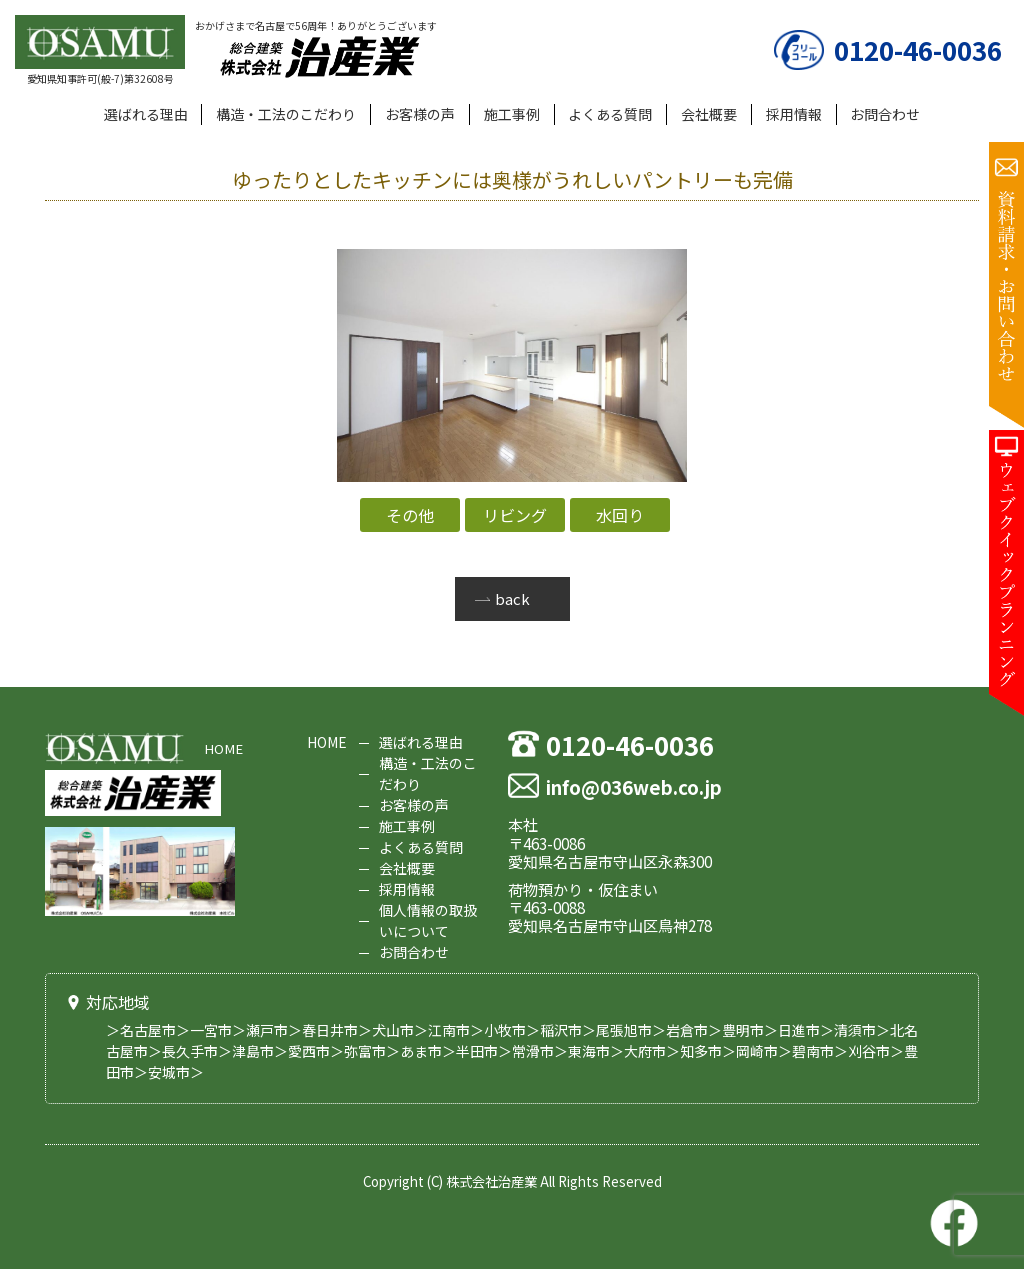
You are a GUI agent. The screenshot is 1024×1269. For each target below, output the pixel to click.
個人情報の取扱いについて (428, 920)
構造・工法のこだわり (286, 114)
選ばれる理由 (146, 114)
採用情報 (794, 114)
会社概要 (709, 114)
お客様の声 (420, 114)
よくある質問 (610, 114)
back (512, 598)
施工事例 (512, 114)
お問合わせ (885, 114)
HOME (223, 748)
